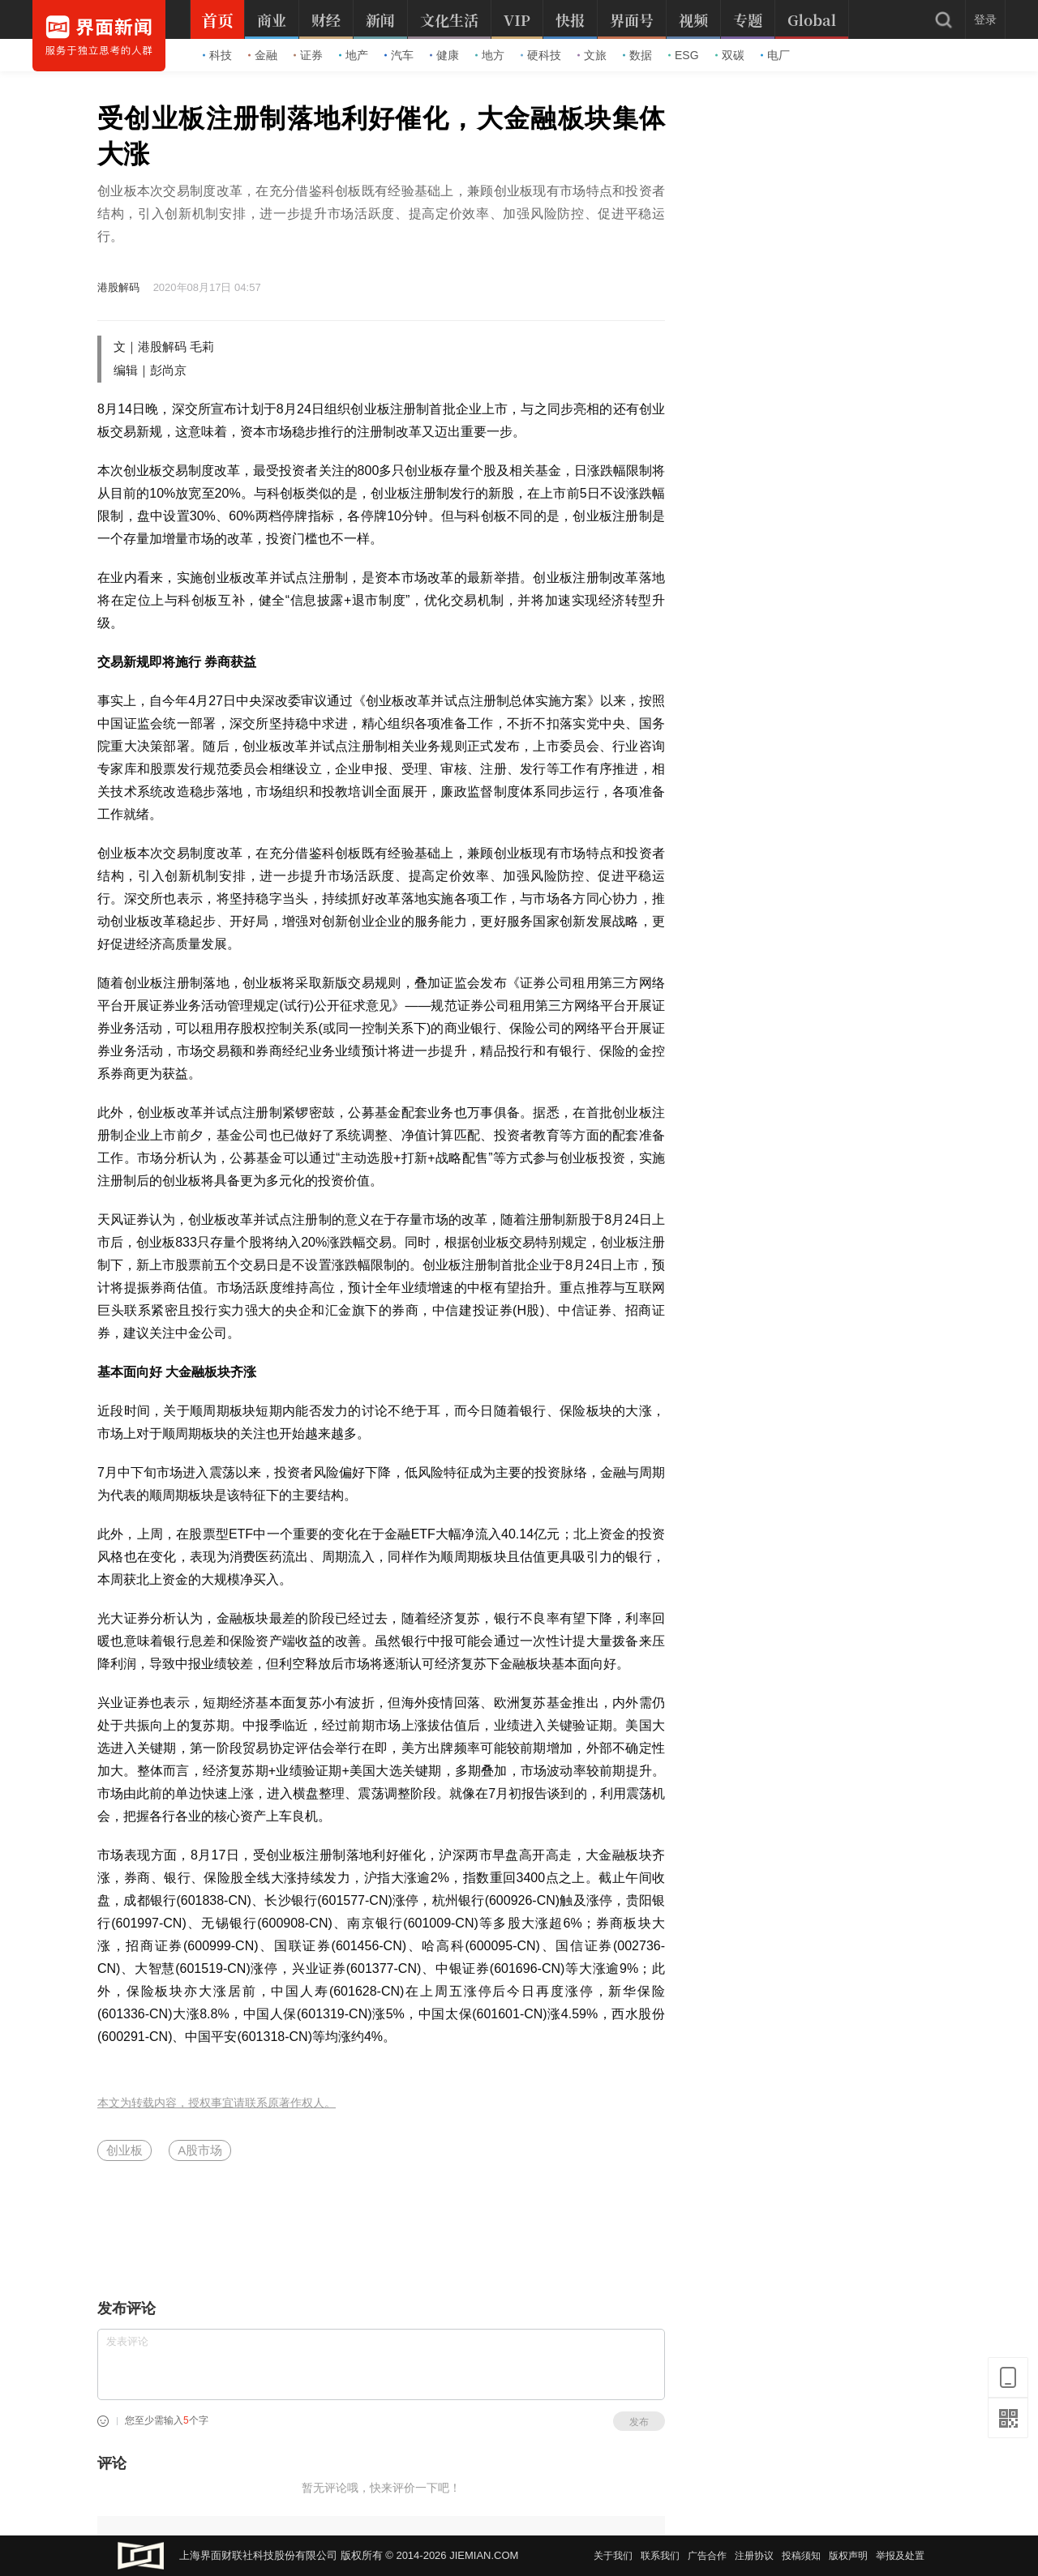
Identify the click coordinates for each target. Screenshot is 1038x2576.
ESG (683, 55)
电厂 (775, 55)
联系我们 (660, 2555)
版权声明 (848, 2555)
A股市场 (200, 2150)
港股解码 (118, 287)
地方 (489, 55)
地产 (353, 55)
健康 (444, 55)
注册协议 (754, 2555)
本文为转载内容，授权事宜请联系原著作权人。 (216, 2103)
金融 (262, 55)
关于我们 (613, 2555)
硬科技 (541, 55)
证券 (308, 55)
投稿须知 (801, 2555)
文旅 (592, 55)
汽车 (399, 55)
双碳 (729, 55)
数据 (637, 55)
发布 (639, 2422)
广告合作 (707, 2555)
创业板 (124, 2150)
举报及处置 (900, 2555)
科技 (217, 55)
